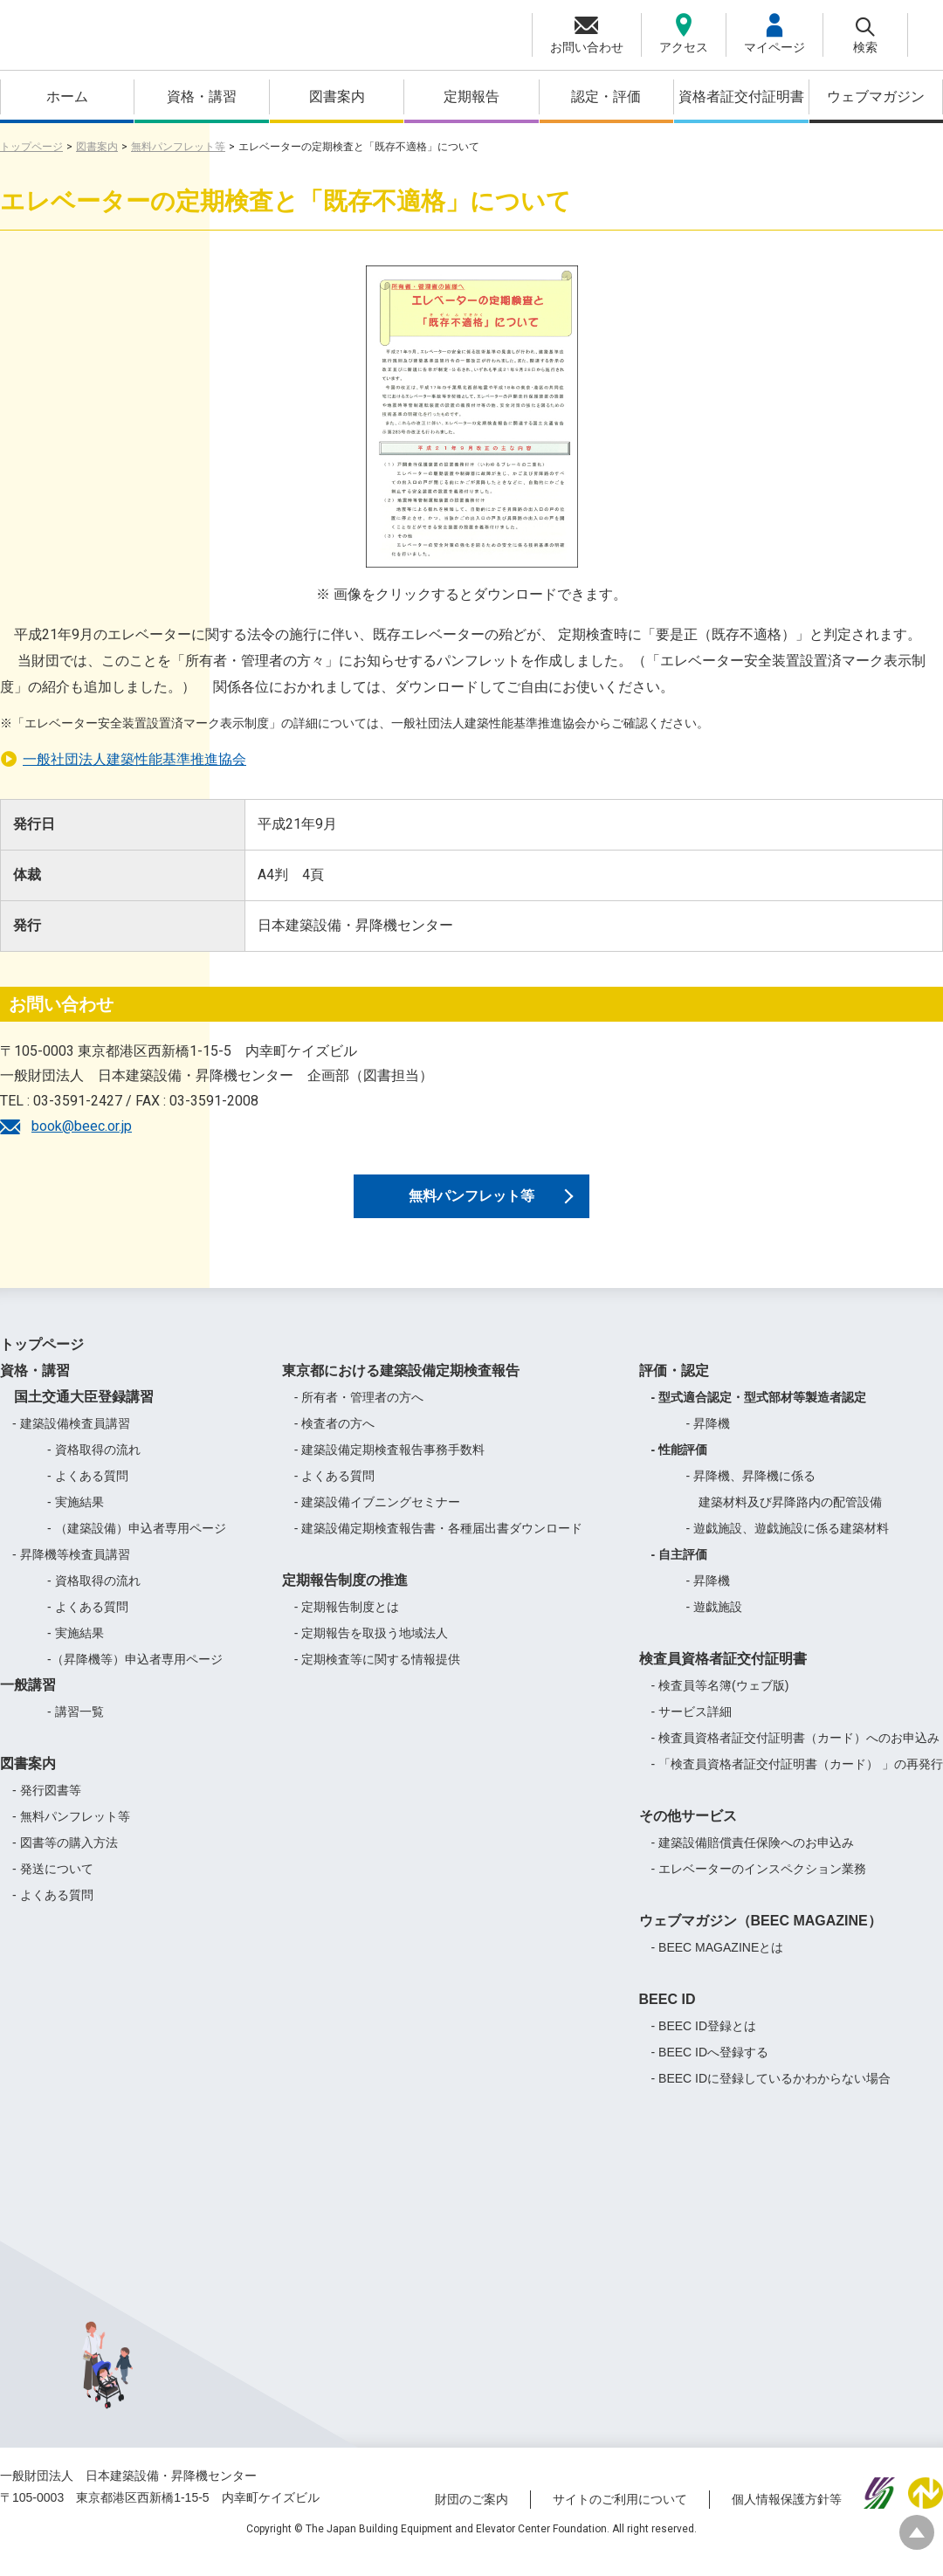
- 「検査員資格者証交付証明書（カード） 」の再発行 (797, 1782)
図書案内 (337, 96)
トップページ (31, 147)
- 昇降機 (708, 1442)
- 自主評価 (679, 1573)
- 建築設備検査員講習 (71, 1442)
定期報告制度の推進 (345, 1598)
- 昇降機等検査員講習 (71, 1573)
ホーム (67, 96)
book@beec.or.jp (81, 1126)
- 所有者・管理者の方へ (359, 1415)
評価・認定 (674, 1388)
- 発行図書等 (46, 1808)
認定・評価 (606, 96)
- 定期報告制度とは (347, 1625)
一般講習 (28, 1703)
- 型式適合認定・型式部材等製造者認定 (759, 1415)
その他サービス (688, 1834)
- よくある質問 (87, 1494)
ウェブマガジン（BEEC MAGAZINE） (760, 1939)
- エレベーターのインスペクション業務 (759, 1887)
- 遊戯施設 (714, 1625)
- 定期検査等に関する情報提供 (377, 1677)
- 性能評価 (679, 1468)
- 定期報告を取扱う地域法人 (371, 1651)
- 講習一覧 (75, 1730)
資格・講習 (202, 96)
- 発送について (52, 1887)
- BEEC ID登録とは (704, 2044)
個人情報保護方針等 (787, 2517)
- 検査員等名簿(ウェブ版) (720, 1704)
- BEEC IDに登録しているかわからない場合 (771, 2097)
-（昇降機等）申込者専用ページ (135, 1677)
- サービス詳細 (692, 1730)
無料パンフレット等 (178, 147)
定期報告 (471, 96)
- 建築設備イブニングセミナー (377, 1520)
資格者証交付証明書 (741, 96)
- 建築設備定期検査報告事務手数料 (389, 1468)
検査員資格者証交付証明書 (723, 1677)
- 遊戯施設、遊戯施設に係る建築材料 (788, 1546)
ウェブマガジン (876, 96)
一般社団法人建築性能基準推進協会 (134, 759)
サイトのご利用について (620, 2517)
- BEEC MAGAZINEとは (717, 1966)
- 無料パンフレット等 (71, 1835)
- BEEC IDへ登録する (710, 2070)
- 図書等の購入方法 (65, 1861)
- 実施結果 (75, 1520)
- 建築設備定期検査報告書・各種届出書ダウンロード (438, 1546)
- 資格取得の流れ (94, 1468)
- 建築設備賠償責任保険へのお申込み (753, 1861)
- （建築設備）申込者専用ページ (136, 1546)
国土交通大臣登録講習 (77, 1415)
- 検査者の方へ (334, 1442)
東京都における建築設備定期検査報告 (401, 1388)
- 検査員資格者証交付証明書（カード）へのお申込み (795, 1756)
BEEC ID (667, 2017)
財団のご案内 (471, 2517)
